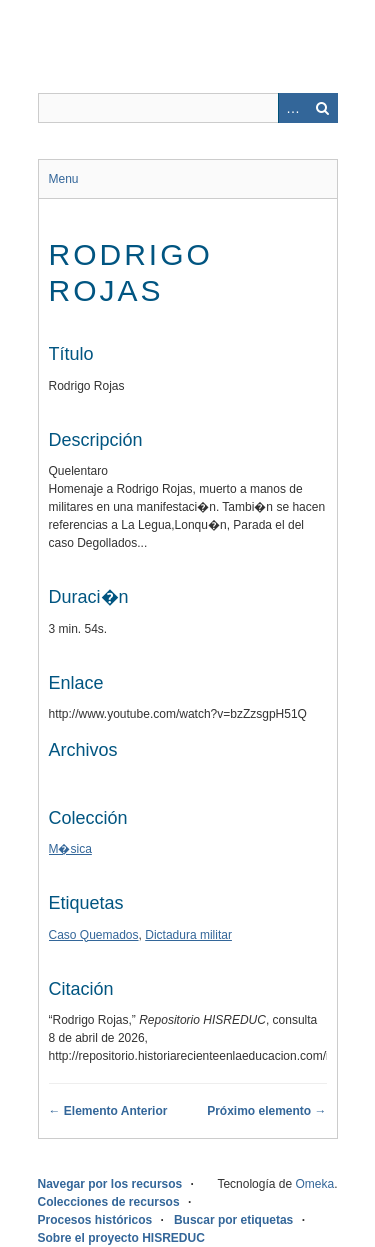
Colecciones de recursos (109, 1202)
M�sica (70, 849)
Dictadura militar (188, 935)
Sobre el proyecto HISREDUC (121, 1238)
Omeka (314, 1184)
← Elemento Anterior (108, 1111)
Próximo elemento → (266, 1111)
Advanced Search (293, 108)
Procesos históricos (95, 1220)
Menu (64, 179)
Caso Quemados (94, 935)
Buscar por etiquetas (233, 1220)
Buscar (323, 108)
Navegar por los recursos (110, 1184)
